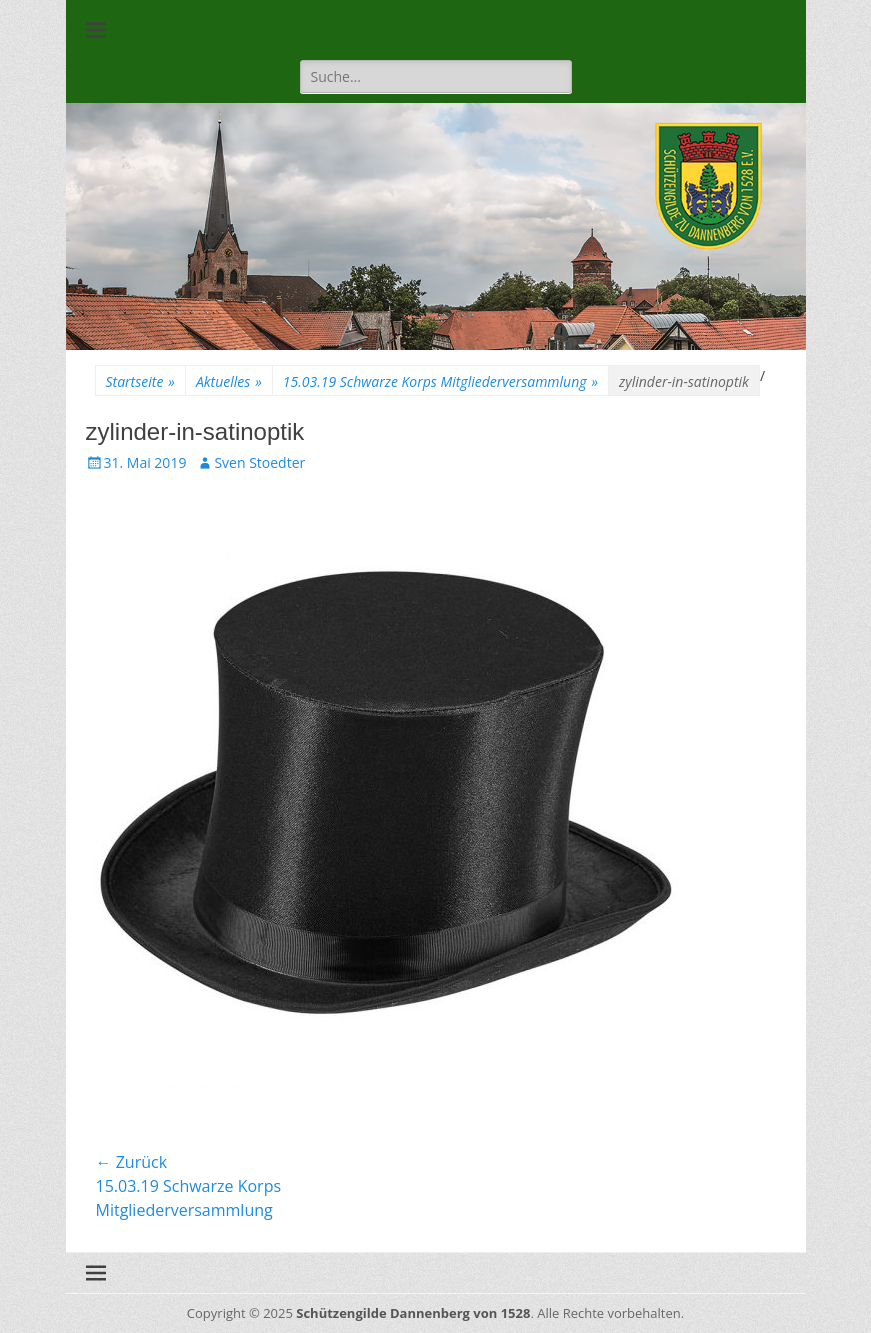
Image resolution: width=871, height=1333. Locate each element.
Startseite (140, 381)
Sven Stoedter (259, 462)
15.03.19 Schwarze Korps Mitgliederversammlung (440, 381)
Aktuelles (229, 381)
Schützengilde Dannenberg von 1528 (413, 1313)
